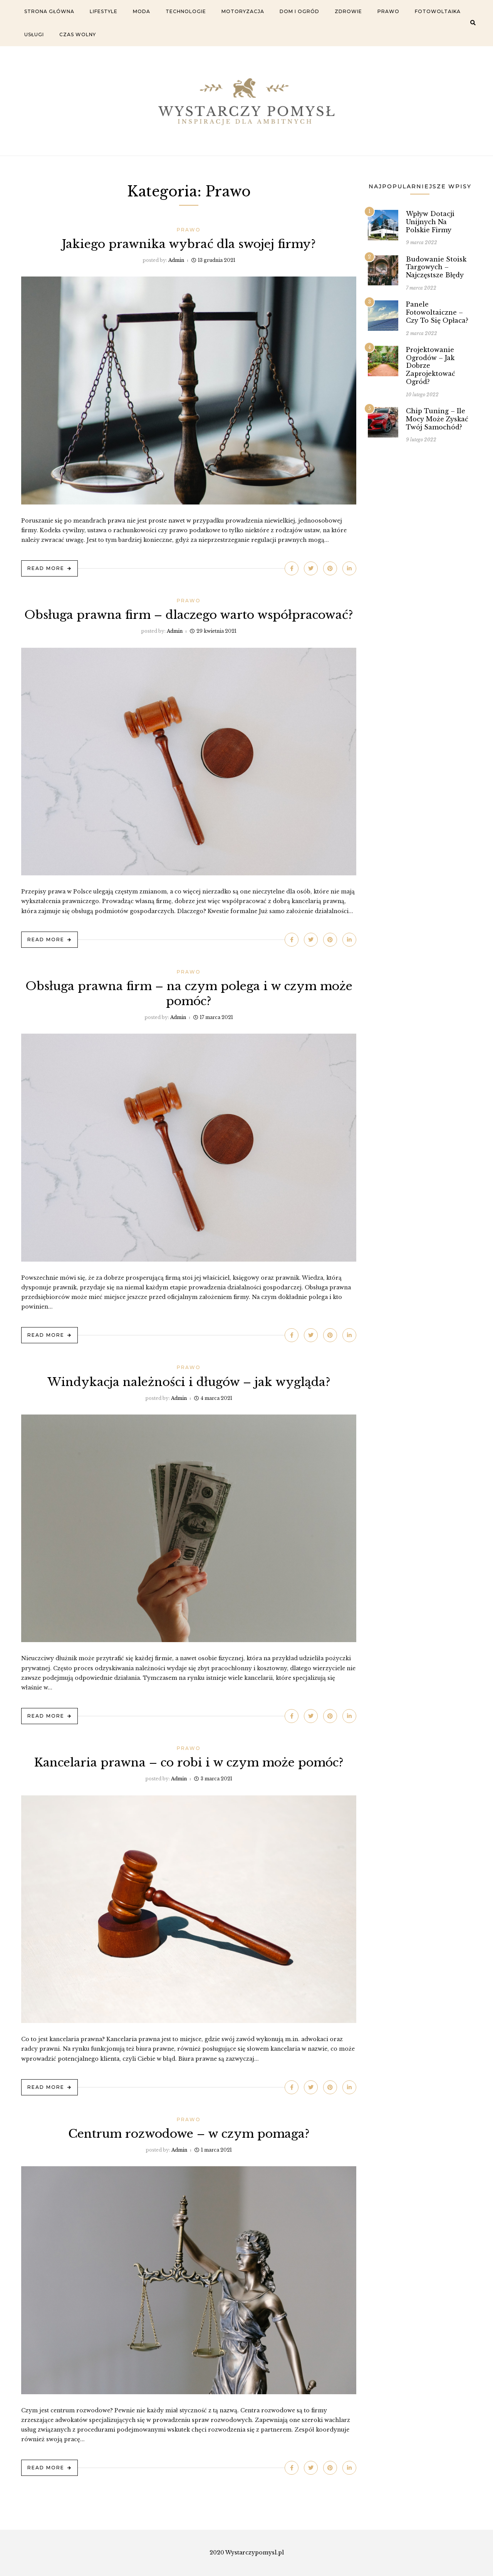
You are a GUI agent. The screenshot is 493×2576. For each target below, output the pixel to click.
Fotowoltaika (438, 11)
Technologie (186, 11)
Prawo (388, 11)
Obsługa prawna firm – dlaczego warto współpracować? (188, 615)
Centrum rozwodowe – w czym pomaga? (189, 2134)
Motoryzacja (242, 11)
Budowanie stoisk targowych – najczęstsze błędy (436, 267)
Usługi (34, 34)
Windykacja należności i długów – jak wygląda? (188, 1382)
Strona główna (49, 11)
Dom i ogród (299, 11)
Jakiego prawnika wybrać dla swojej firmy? (189, 244)
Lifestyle (103, 11)
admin (176, 260)
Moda (141, 11)
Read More (45, 568)
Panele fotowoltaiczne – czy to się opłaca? (437, 312)
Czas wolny (77, 34)
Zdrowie (348, 11)
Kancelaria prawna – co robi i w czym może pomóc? (189, 1762)
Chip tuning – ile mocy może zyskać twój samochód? (437, 419)
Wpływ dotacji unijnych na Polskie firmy (430, 222)
